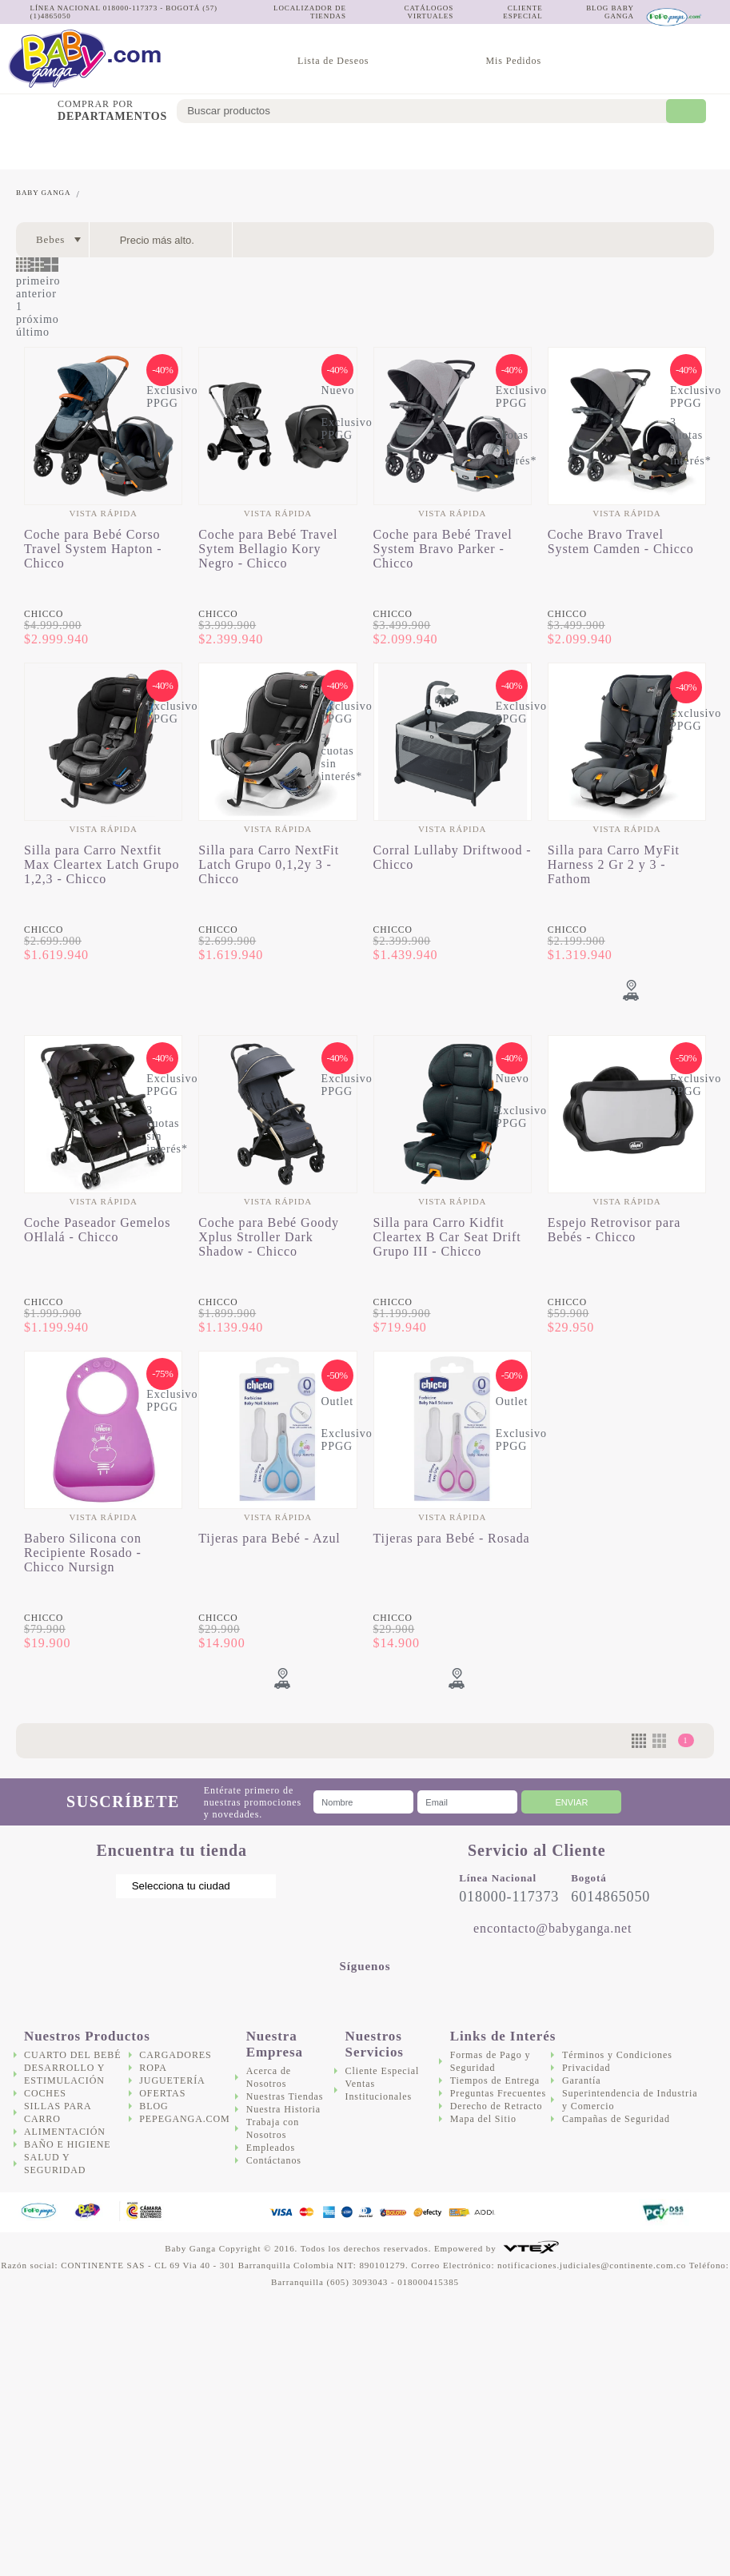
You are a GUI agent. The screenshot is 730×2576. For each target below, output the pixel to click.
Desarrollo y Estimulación (107, 148)
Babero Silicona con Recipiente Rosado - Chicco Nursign (83, 1552)
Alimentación (316, 148)
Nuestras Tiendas (285, 2096)
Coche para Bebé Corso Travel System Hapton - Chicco (93, 549)
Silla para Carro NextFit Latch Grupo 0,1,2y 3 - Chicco (268, 864)
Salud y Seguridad (463, 148)
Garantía (581, 2080)
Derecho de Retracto (496, 2106)
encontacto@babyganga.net (552, 1928)
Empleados (270, 2147)
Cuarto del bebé (30, 148)
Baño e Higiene (394, 148)
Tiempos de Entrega (495, 2080)
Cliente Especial (382, 2070)
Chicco (43, 614)
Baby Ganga (43, 193)
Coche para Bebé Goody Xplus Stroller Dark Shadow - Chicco (268, 1237)
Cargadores (544, 148)
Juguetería (627, 148)
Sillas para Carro (240, 148)
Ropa (153, 2067)
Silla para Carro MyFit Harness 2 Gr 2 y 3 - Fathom (614, 864)
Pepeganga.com (184, 2118)
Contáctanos (273, 2160)
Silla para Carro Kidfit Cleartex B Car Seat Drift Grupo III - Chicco (447, 1237)
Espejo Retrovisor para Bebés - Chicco (614, 1230)
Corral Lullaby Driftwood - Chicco (452, 857)
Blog (153, 2106)
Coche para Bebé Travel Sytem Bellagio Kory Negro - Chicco (267, 549)
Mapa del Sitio (483, 2118)
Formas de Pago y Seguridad (490, 2061)
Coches (183, 148)
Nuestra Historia (283, 2109)
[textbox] (432, 111)
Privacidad (586, 2067)
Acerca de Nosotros (268, 2077)
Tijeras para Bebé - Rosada (451, 1538)
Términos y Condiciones (617, 2054)
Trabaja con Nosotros (272, 2128)
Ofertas (698, 148)
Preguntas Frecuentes (498, 2093)
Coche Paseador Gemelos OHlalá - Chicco (97, 1230)
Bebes (50, 239)
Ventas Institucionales (379, 2090)
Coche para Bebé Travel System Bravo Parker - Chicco (443, 549)
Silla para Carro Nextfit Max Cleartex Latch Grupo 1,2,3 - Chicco (101, 864)
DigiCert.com (594, 2213)
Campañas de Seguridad (616, 2118)
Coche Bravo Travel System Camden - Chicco (621, 541)
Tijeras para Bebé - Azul (269, 1538)
